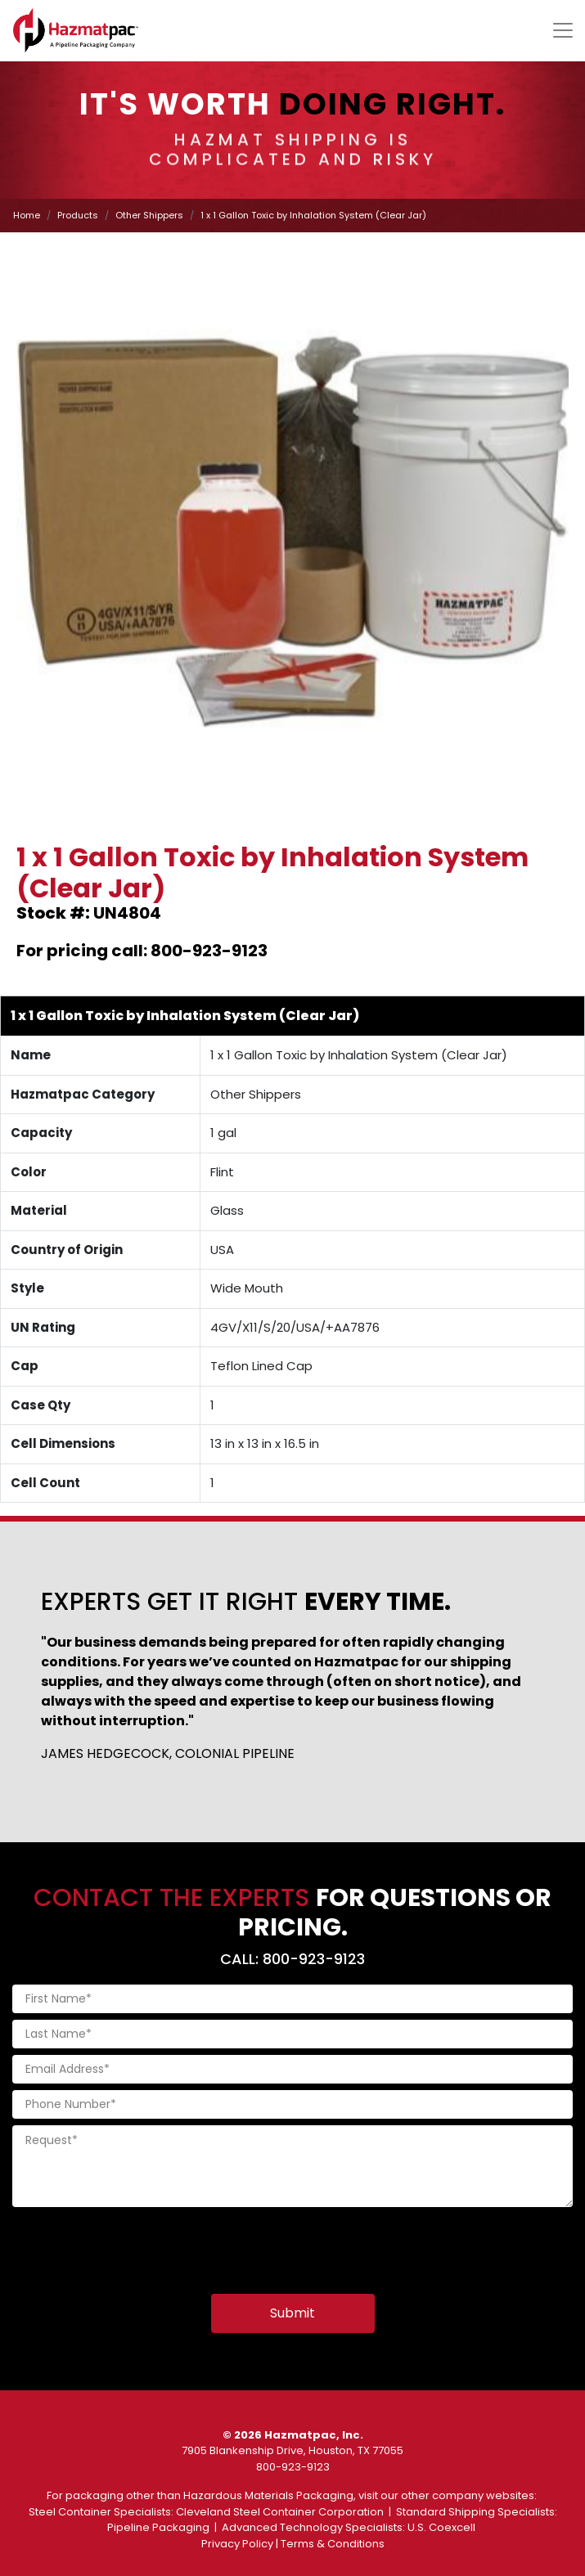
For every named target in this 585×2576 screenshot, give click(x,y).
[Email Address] (292, 2069)
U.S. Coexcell (441, 2527)
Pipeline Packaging (158, 2527)
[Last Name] (292, 2034)
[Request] (292, 2166)
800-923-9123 (293, 2467)
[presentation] (136, 2245)
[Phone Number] (292, 2104)
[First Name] (292, 1999)
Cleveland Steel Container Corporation (280, 2512)
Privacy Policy (237, 2543)
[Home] (75, 30)
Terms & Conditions (333, 2543)
